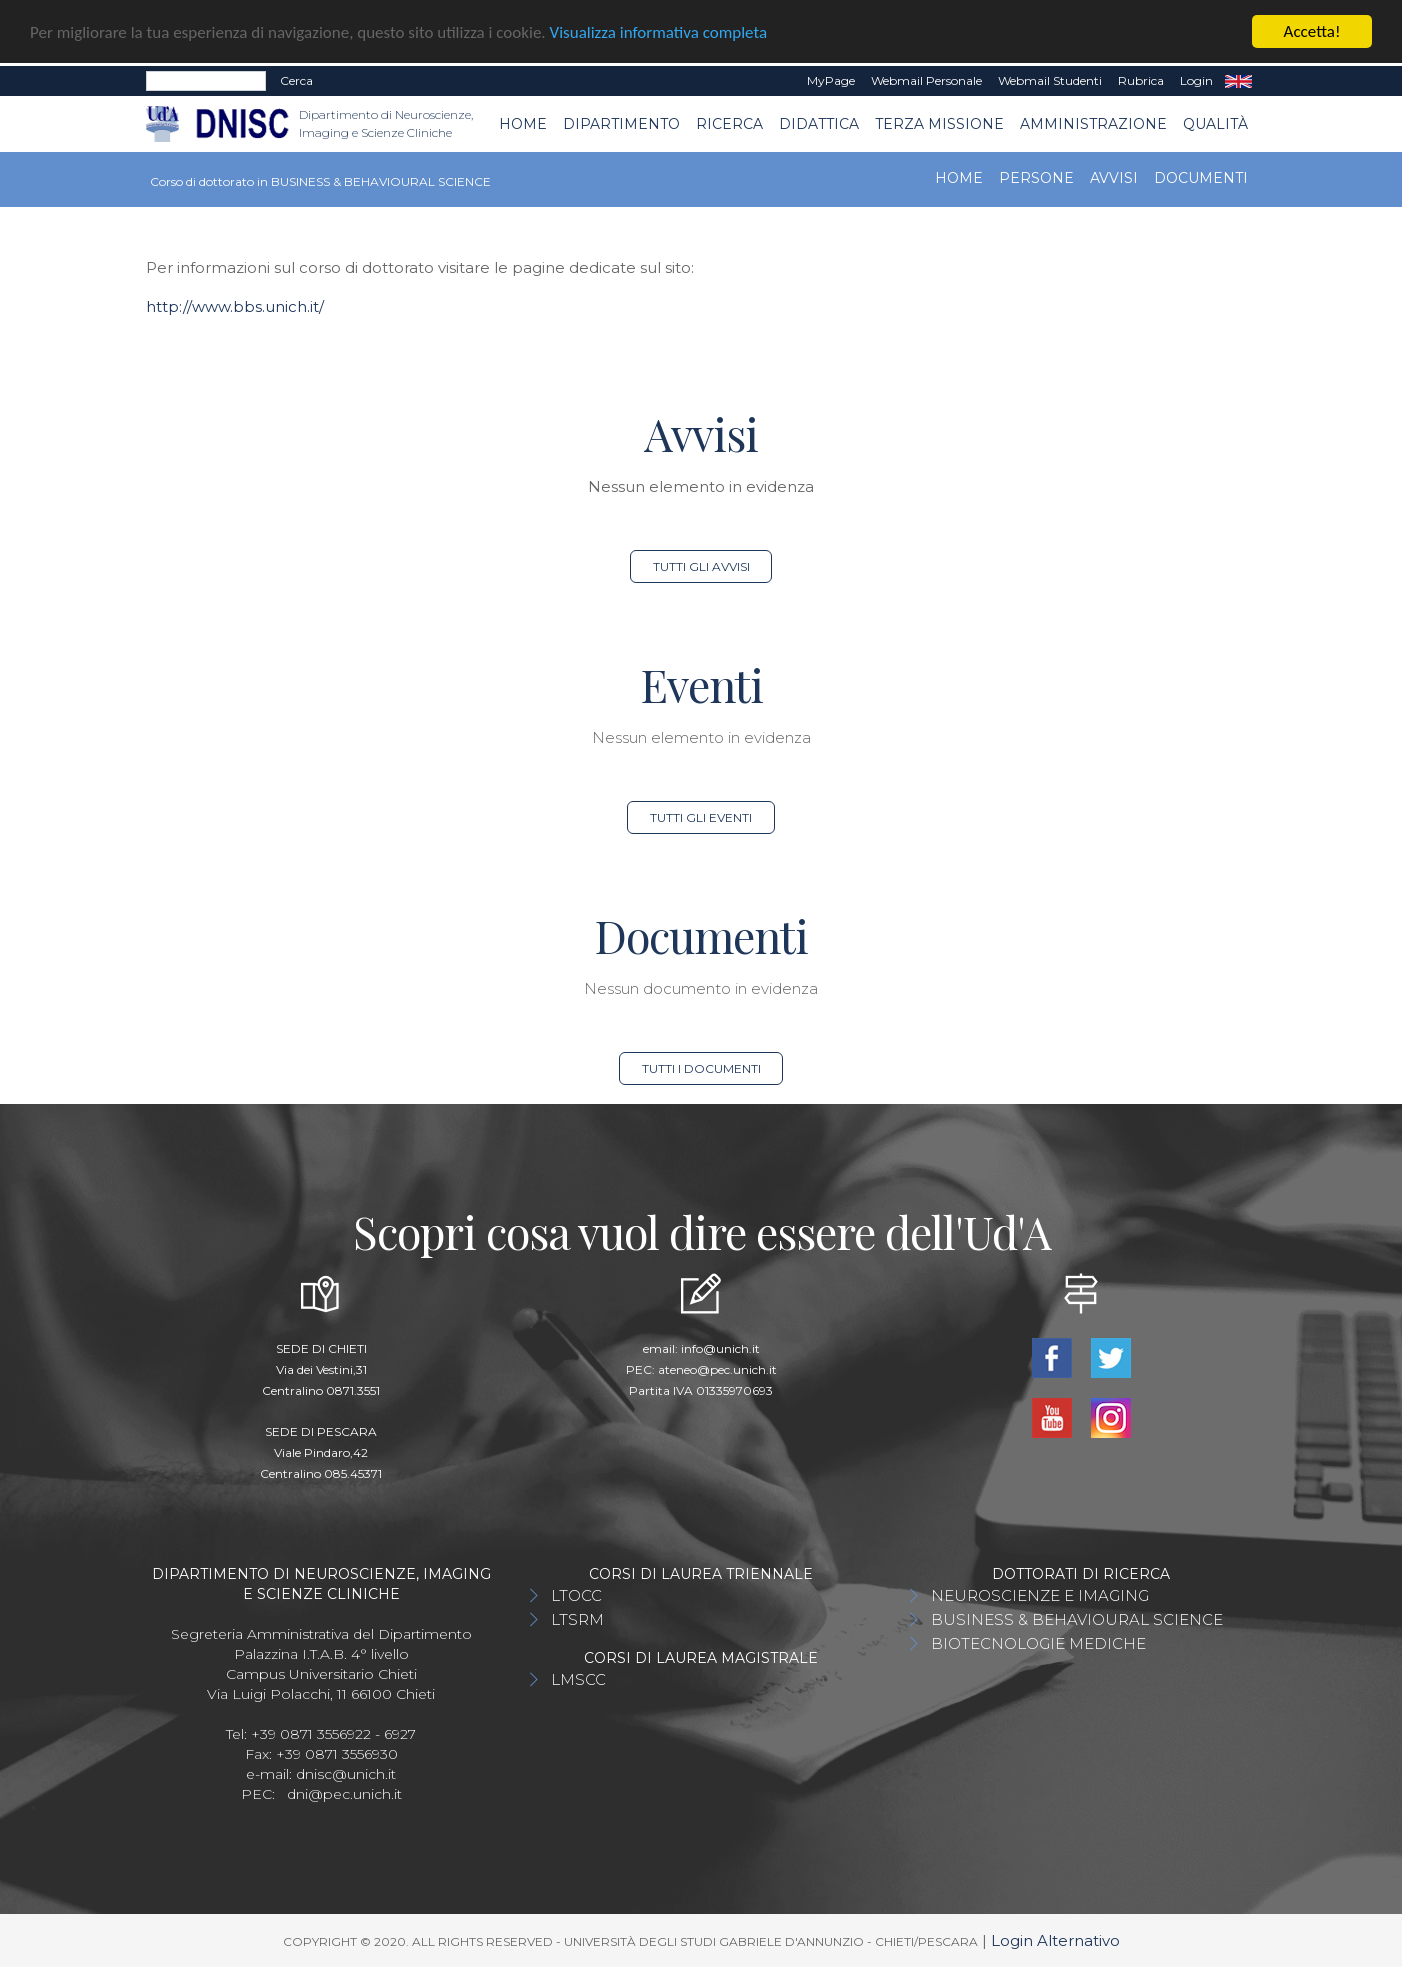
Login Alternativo (1055, 1939)
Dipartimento (621, 123)
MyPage (831, 80)
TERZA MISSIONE (939, 123)
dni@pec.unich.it (344, 1793)
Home (523, 123)
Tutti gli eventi (701, 816)
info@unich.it (720, 1347)
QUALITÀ (1215, 123)
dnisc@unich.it (346, 1773)
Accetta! (1312, 31)
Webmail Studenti (1050, 80)
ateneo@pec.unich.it (717, 1368)
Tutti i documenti (701, 1067)
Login (1196, 80)
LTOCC (576, 1594)
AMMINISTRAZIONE (1093, 123)
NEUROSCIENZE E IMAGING (1040, 1594)
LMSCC (578, 1678)
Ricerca (729, 123)
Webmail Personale (926, 80)
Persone (1036, 178)
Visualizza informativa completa (659, 31)
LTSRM (577, 1618)
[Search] (206, 81)
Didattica (819, 123)
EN (1238, 81)
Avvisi (1114, 178)
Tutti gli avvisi (701, 565)
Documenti (1201, 178)
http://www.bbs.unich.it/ (235, 305)
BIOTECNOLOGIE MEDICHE (1038, 1642)
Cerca (296, 80)
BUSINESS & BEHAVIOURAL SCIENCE (1077, 1618)
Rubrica (1141, 80)
